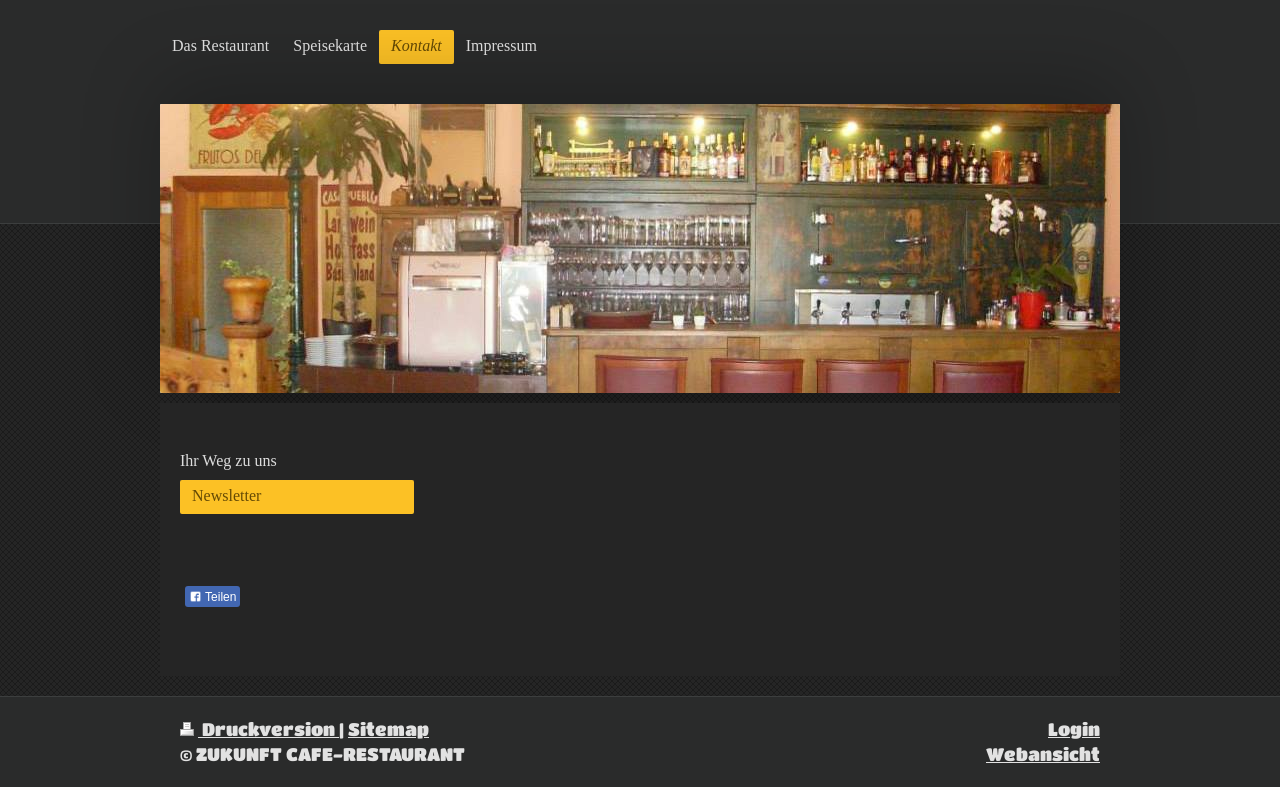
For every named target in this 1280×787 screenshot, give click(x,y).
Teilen (212, 597)
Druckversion (259, 728)
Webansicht (1043, 753)
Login (1074, 728)
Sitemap (388, 728)
